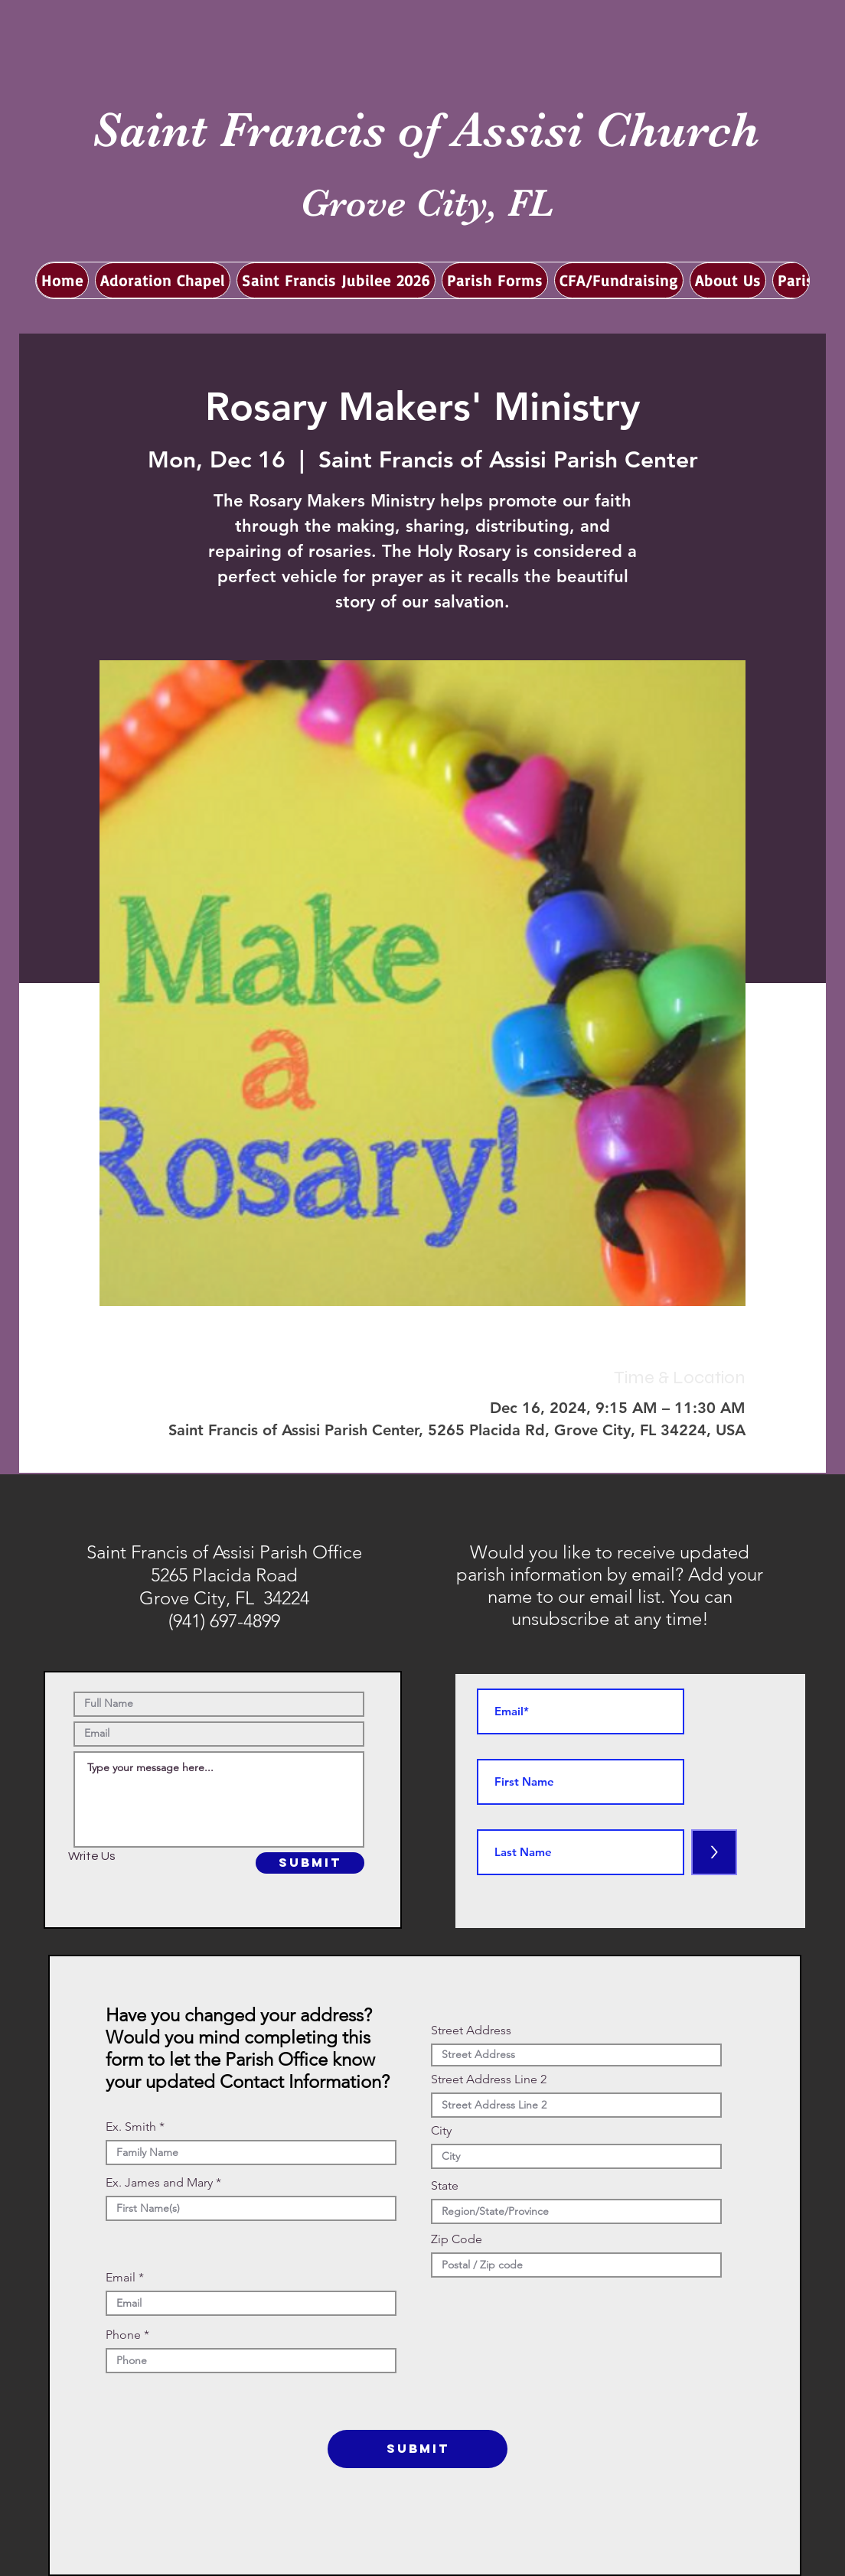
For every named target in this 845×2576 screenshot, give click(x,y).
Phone (123, 2335)
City (441, 2131)
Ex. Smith (131, 2127)
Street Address (471, 2030)
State (444, 2186)
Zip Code (456, 2239)
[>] (714, 1852)
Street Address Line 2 (488, 2079)
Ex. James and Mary (159, 2183)
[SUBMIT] (310, 1863)
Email (120, 2278)
